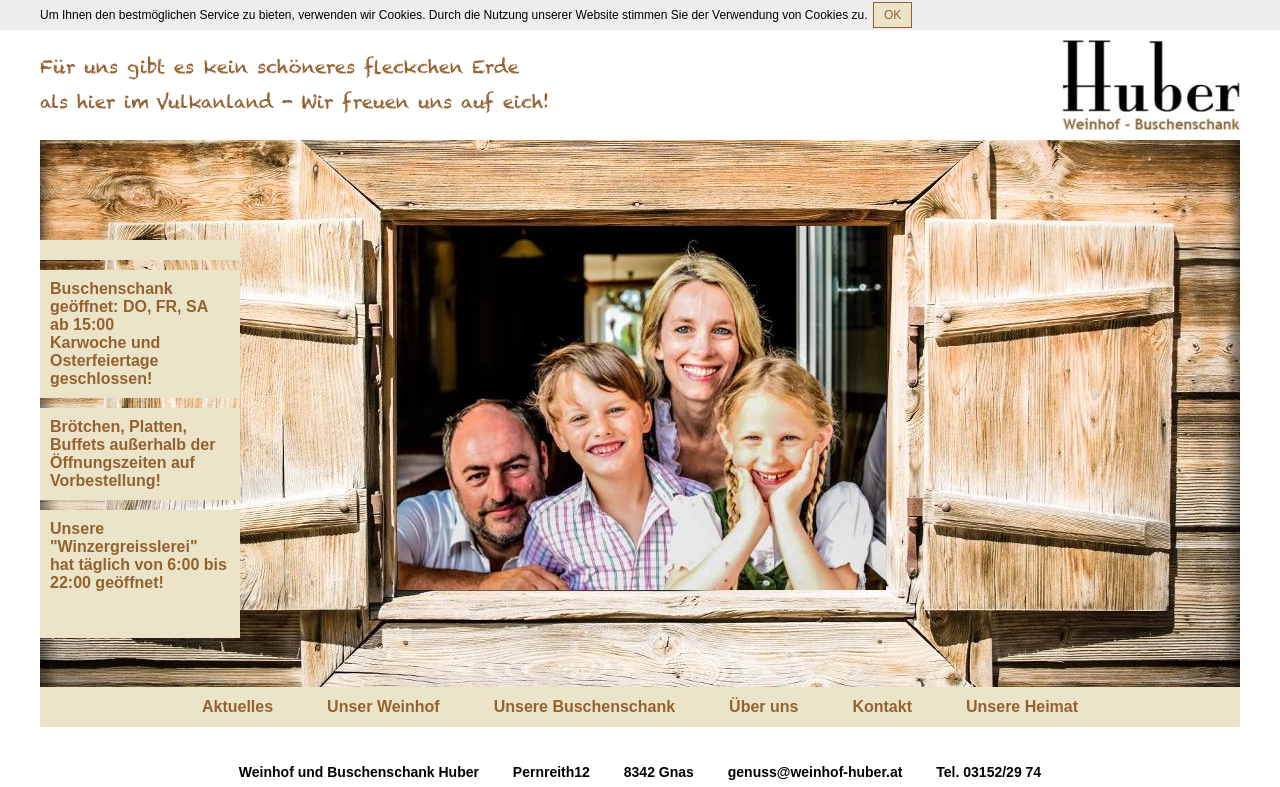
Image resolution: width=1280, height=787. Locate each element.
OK (892, 15)
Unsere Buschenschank (584, 706)
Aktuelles (237, 706)
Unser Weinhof (383, 706)
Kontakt (882, 706)
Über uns (763, 706)
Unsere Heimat (1022, 706)
